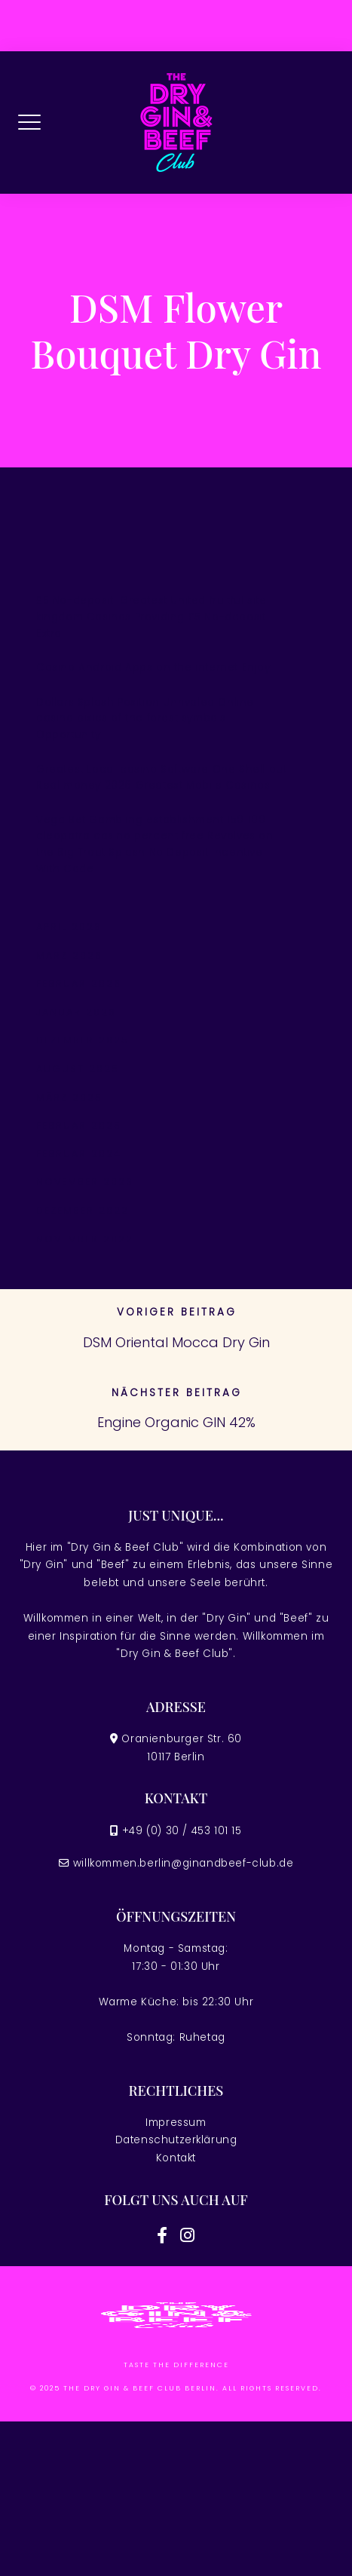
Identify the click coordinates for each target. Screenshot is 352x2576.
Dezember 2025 (82, 1040)
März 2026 (69, 955)
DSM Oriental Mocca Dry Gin (176, 1342)
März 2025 (69, 1097)
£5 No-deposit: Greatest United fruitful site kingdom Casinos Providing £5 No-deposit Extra (151, 616)
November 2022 (84, 1239)
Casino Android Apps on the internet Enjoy (153, 667)
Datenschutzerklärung (176, 2140)
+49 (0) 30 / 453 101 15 (182, 1831)
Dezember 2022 (82, 1210)
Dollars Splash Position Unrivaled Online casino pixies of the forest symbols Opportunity (145, 718)
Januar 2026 (76, 1012)
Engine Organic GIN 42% (176, 1422)
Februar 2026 (78, 983)
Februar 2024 (78, 1153)
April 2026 (69, 926)
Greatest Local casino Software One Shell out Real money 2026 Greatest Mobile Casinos (161, 777)
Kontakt (176, 2158)
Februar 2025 (78, 1125)
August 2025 (77, 1068)
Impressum (175, 2122)
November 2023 (84, 1181)
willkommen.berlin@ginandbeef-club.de (183, 1863)
